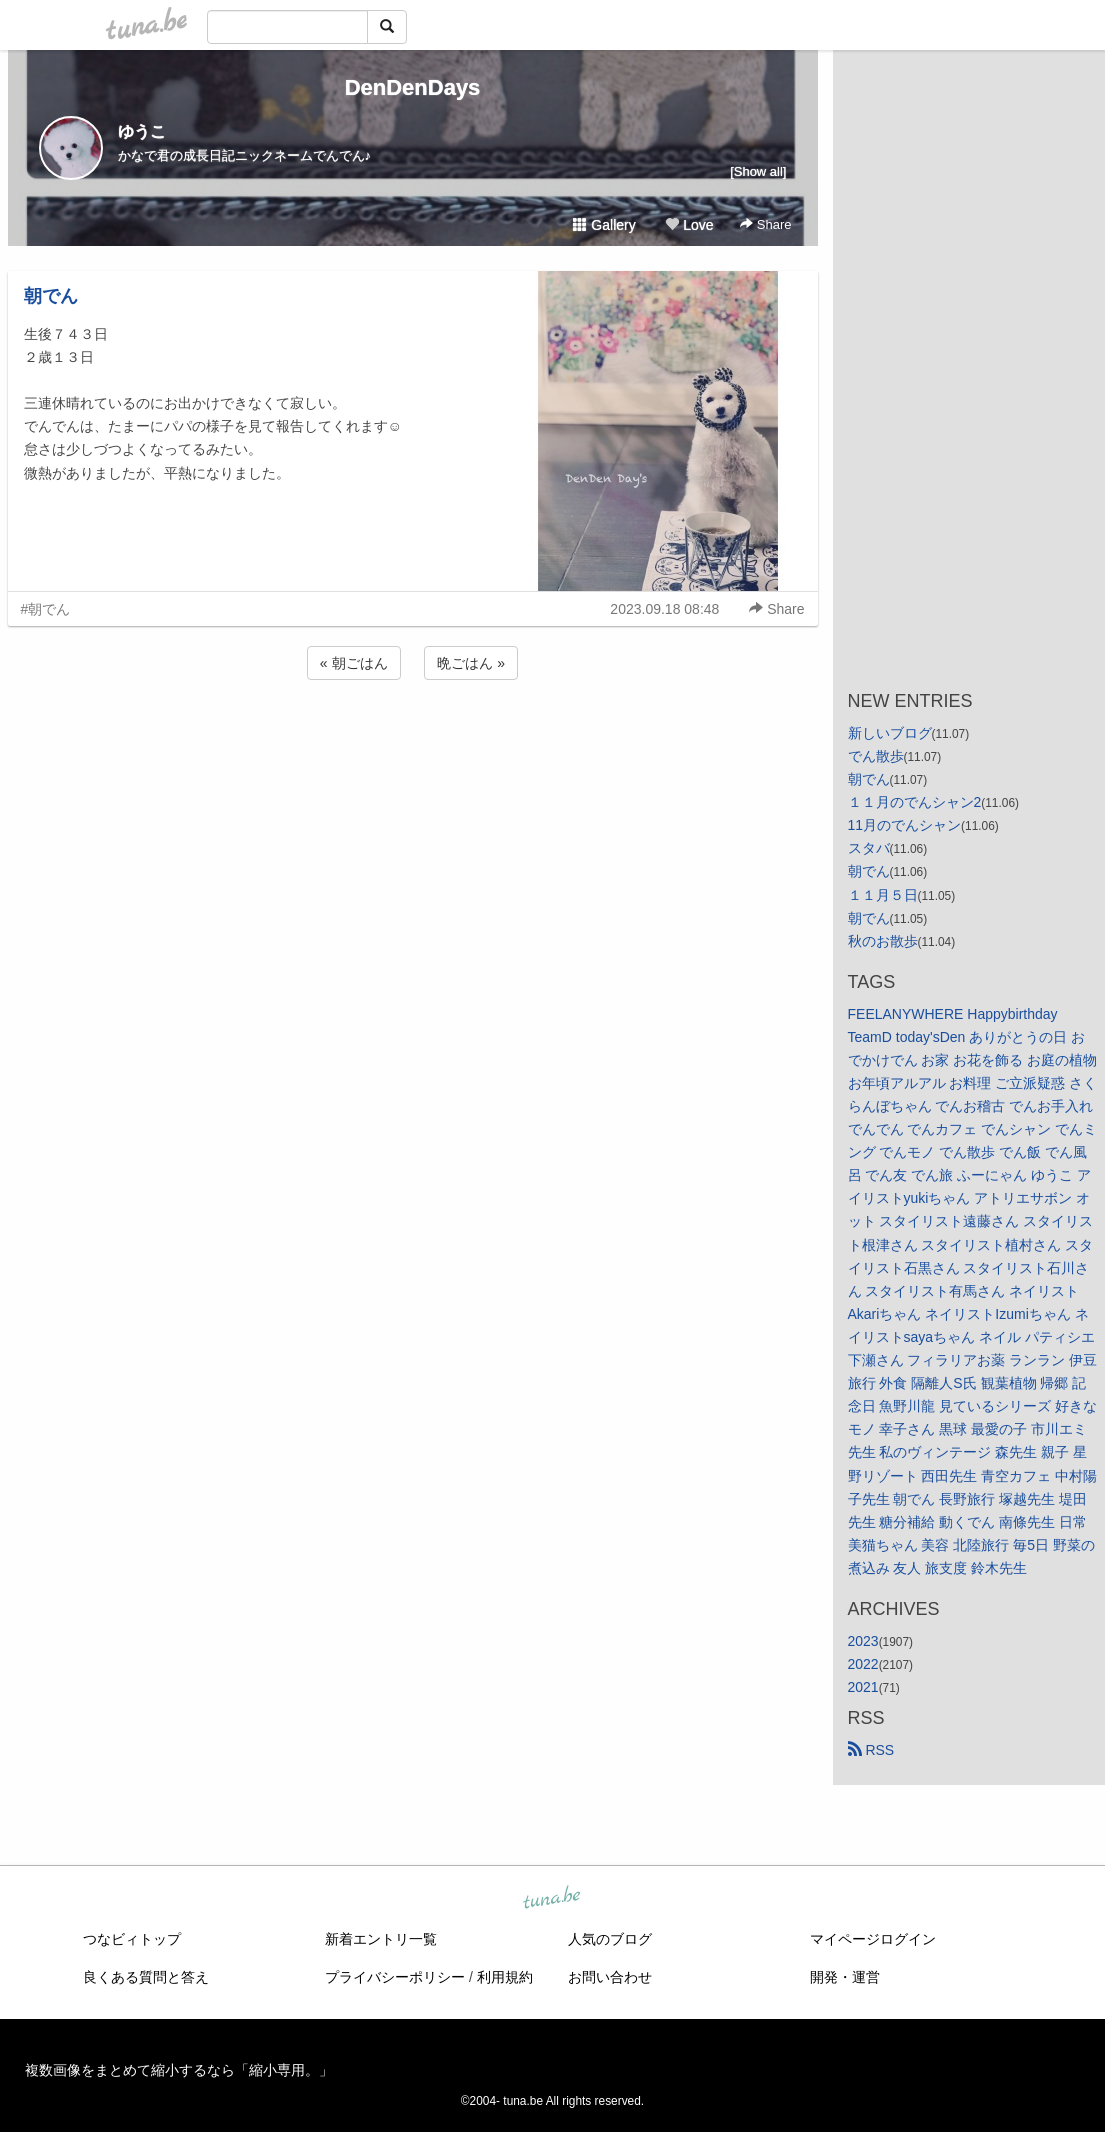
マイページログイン (873, 1939)
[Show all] (758, 171)
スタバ (869, 848)
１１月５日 (883, 895)
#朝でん (46, 609)
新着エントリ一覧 (381, 1939)
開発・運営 (845, 1977)
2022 (863, 1664)
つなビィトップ (132, 1939)
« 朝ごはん (354, 663)
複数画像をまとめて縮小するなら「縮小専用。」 (179, 2070)
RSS (871, 1750)
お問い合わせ (610, 1977)
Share (765, 224)
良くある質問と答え (146, 1977)
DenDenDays (413, 87)
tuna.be (552, 1899)
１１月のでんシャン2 (915, 802)
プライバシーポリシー (395, 1977)
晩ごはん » (471, 663)
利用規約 (505, 1977)
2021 (863, 1687)
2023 (863, 1641)
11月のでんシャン (905, 825)
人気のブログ (610, 1939)
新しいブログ (890, 733)
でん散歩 (876, 756)
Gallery (604, 225)
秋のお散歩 (883, 941)
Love (689, 225)
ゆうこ (142, 131)
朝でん (51, 296)
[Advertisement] (413, 738)
